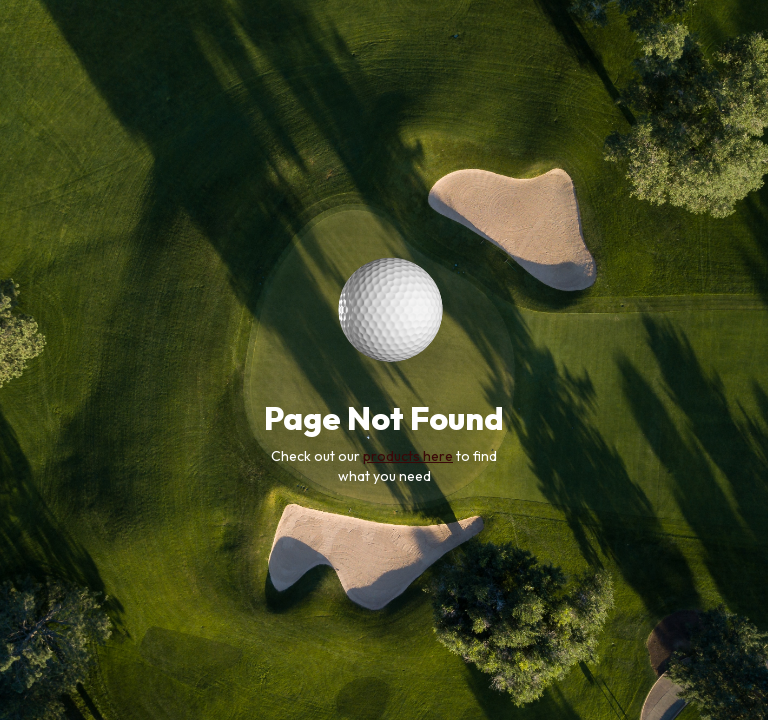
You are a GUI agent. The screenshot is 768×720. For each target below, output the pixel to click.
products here (408, 456)
